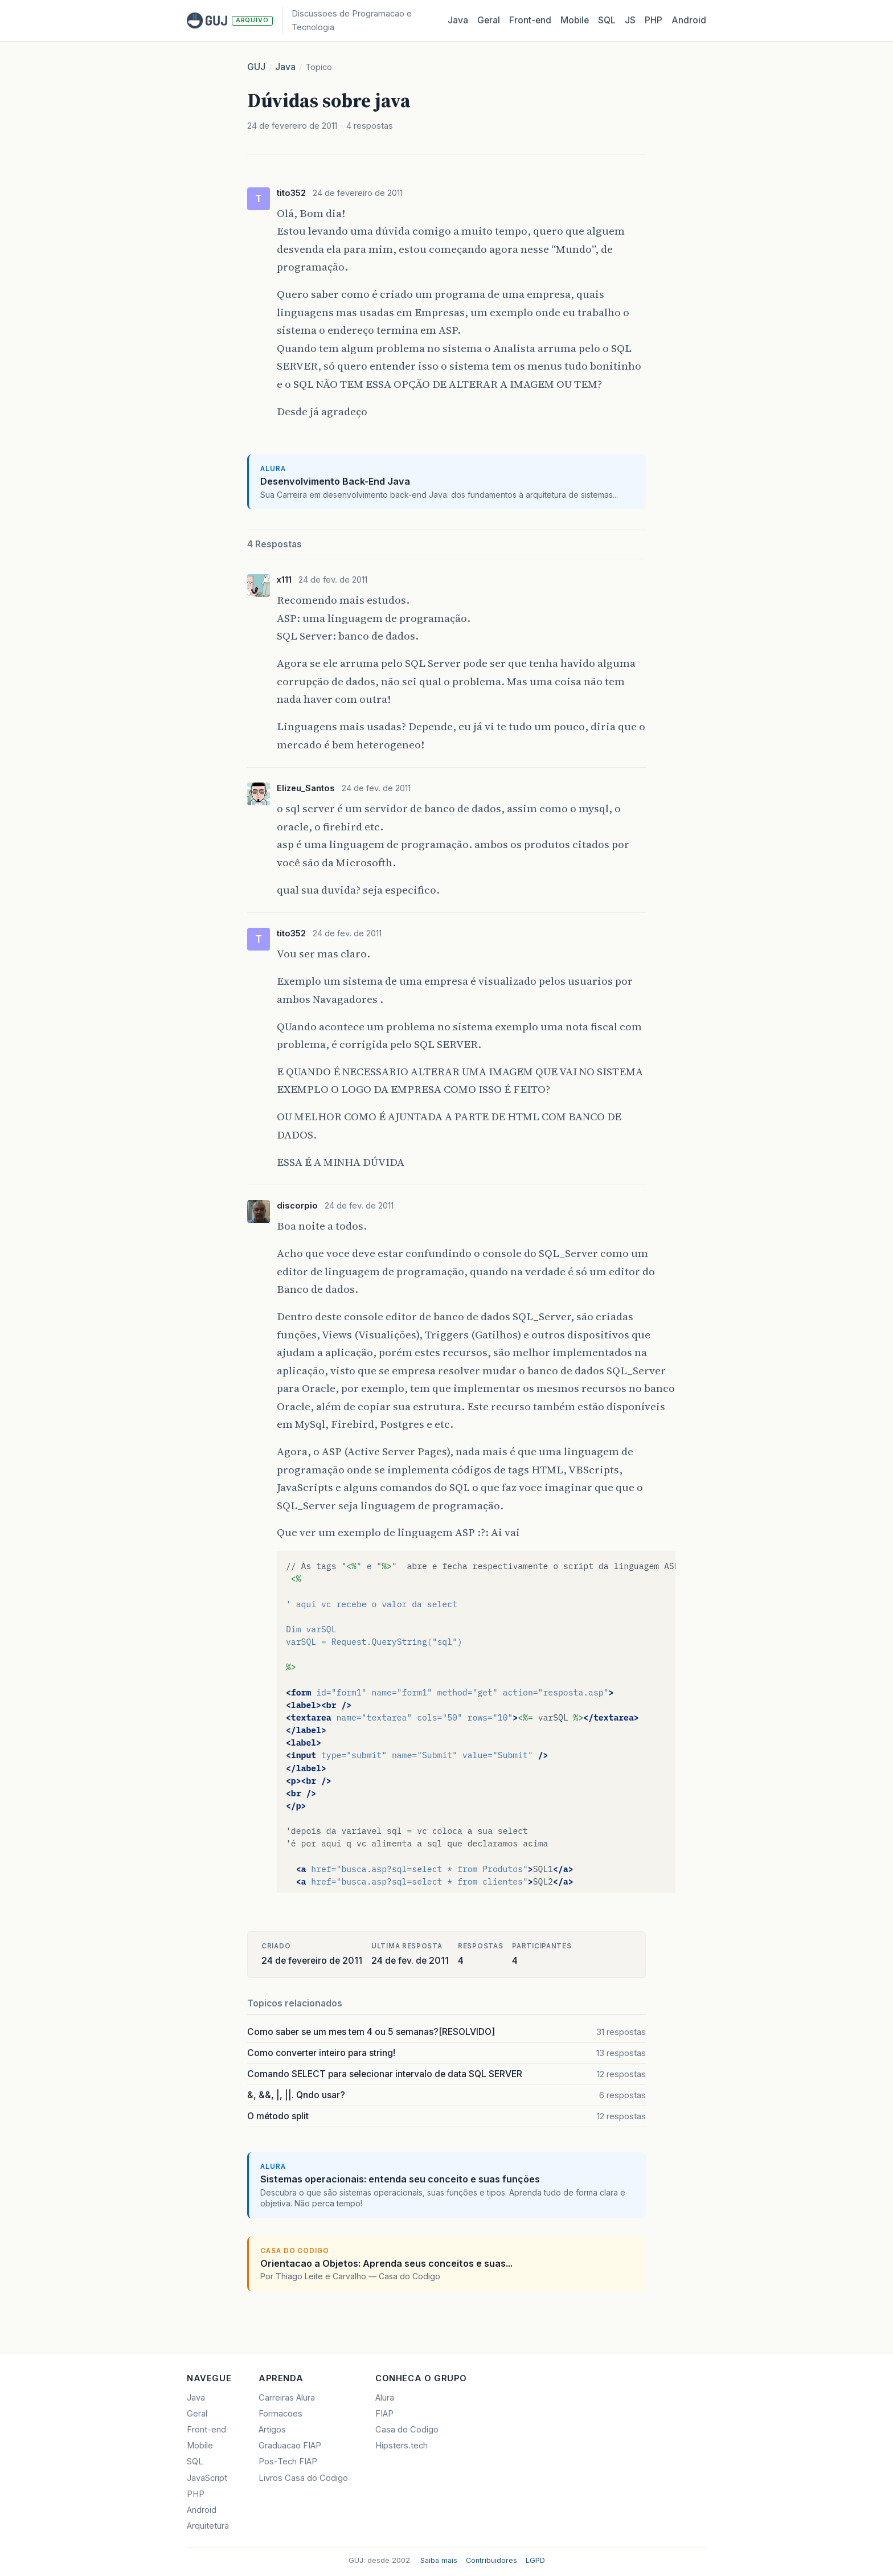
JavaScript (207, 2478)
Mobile (574, 20)
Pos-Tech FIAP (288, 2461)
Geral (488, 20)
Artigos (272, 2430)
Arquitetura (208, 2526)
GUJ (256, 67)
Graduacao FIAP (290, 2445)
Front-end (206, 2430)
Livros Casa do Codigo (303, 2478)
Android (688, 20)
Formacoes (280, 2414)
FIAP (384, 2414)
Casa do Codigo (407, 2430)
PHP (653, 20)
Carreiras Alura (287, 2398)
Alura (384, 2398)
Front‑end (530, 20)
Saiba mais (438, 2560)
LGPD (535, 2560)
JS (630, 20)
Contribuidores (491, 2560)
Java (458, 20)
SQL (607, 20)
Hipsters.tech (401, 2445)
